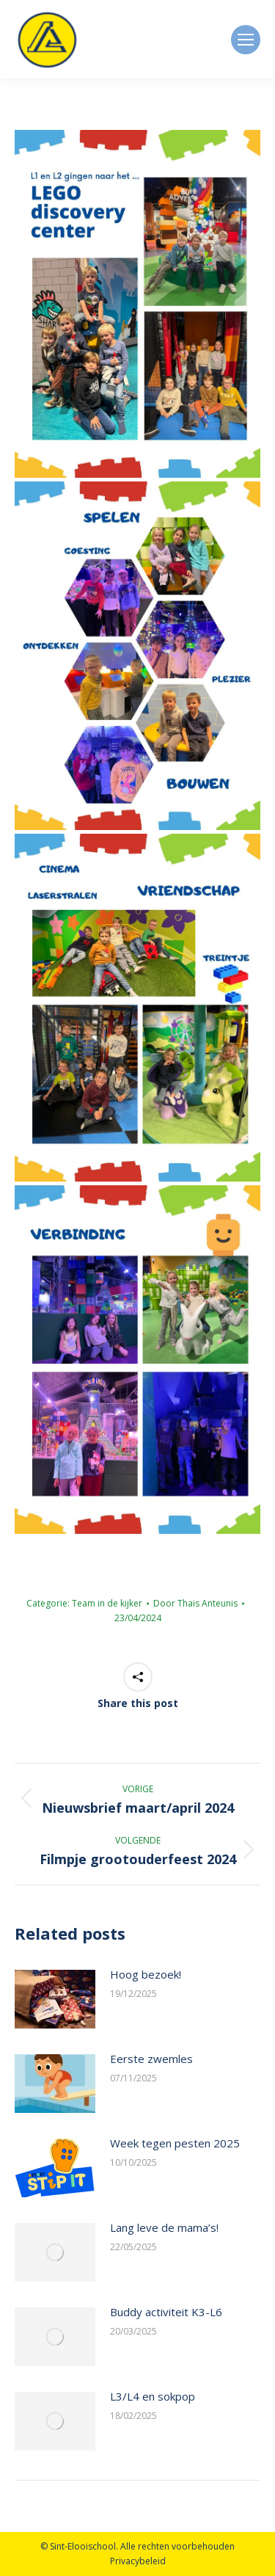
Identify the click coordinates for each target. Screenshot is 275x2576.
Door (195, 1603)
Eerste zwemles (151, 2058)
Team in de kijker (107, 1603)
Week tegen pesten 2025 (175, 2143)
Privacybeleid (138, 2561)
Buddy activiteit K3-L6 (166, 2311)
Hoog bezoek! (145, 1974)
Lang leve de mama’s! (164, 2227)
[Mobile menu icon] (245, 39)
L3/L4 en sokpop (152, 2396)
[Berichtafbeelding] (55, 1999)
